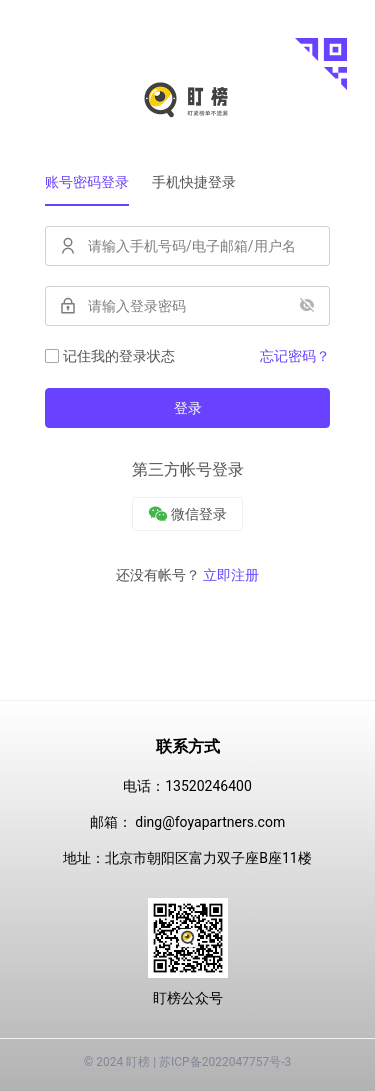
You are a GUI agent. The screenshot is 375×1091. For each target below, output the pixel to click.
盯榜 (138, 1062)
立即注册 (231, 575)
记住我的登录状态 (110, 356)
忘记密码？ (295, 356)
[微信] (187, 514)
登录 (188, 408)
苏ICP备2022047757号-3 (225, 1062)
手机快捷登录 (194, 182)
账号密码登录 (87, 182)
